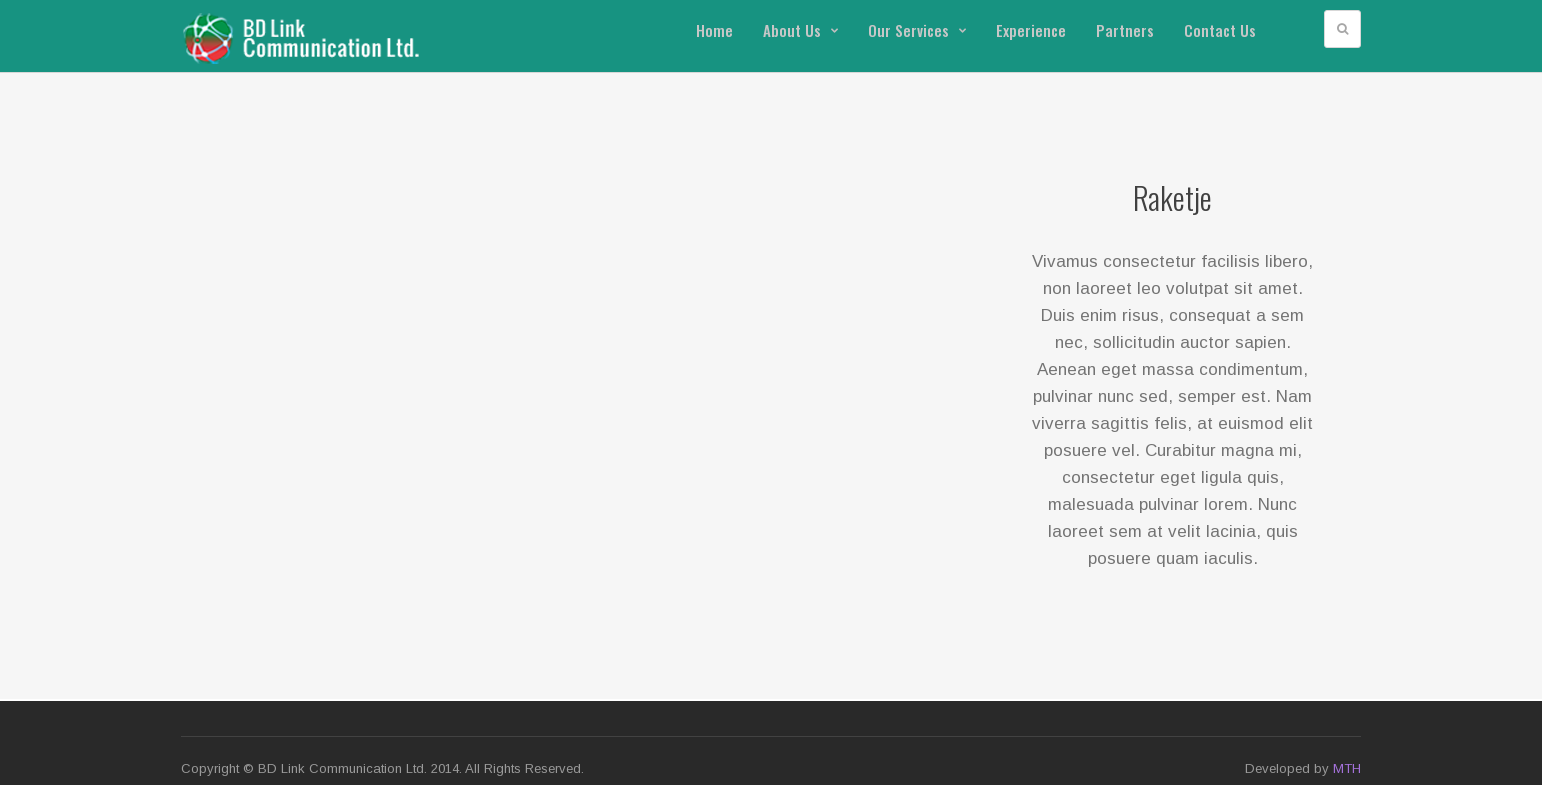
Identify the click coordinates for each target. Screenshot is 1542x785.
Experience (1031, 30)
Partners (1125, 30)
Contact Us (1220, 30)
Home (714, 30)
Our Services (917, 30)
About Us (800, 30)
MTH (1347, 768)
